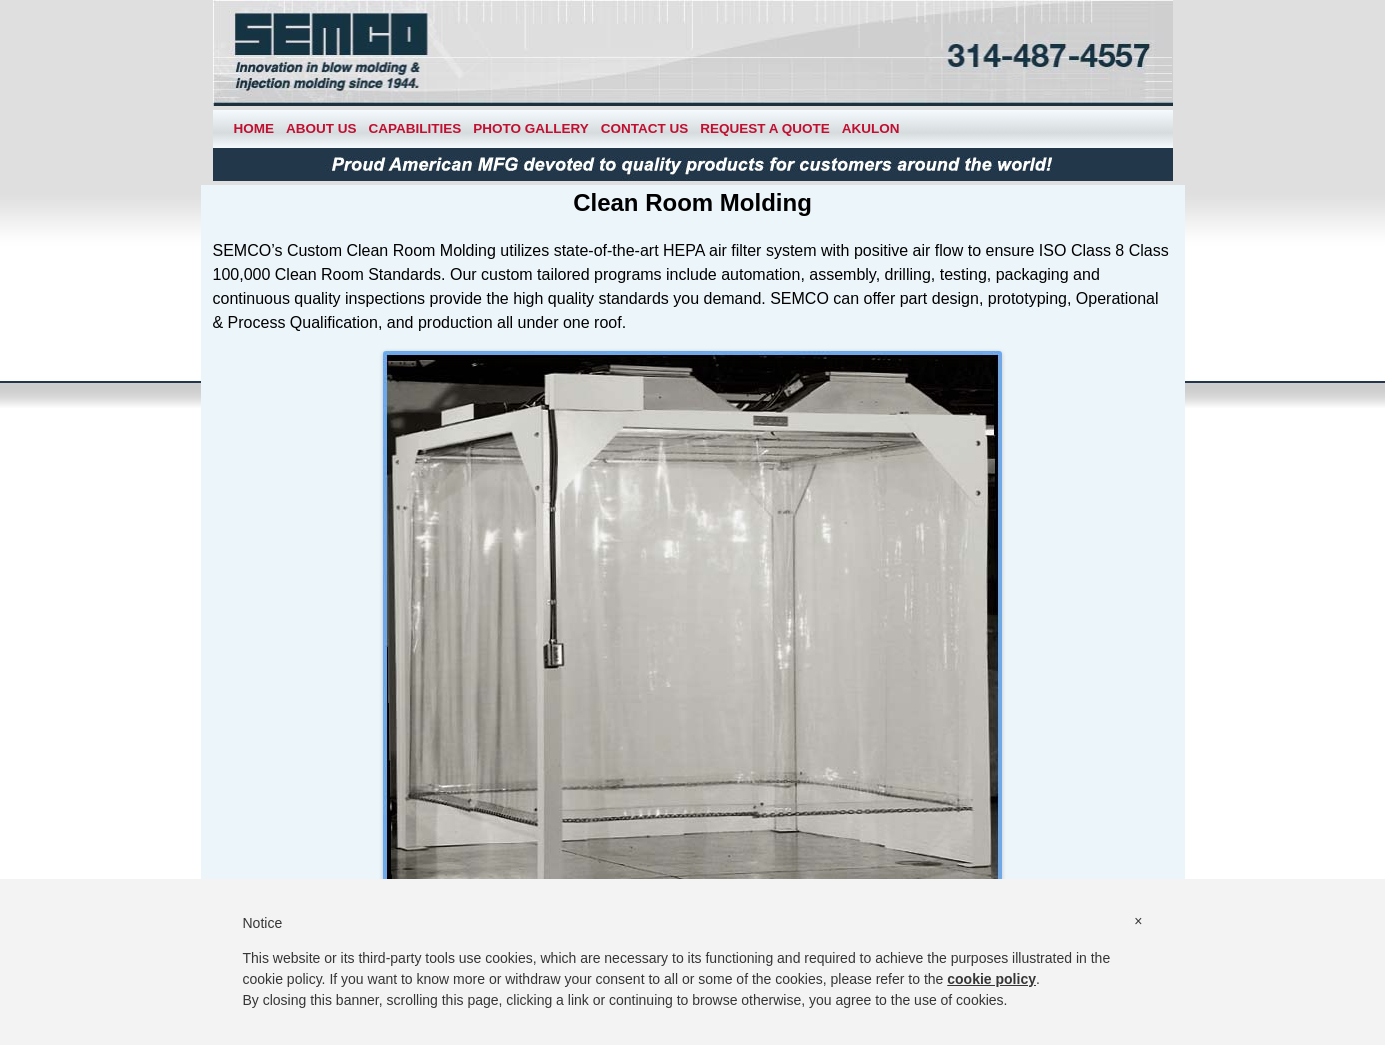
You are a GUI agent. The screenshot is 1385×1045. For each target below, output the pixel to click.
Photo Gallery (531, 128)
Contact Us (645, 128)
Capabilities (415, 128)
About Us (321, 128)
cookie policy (991, 979)
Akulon (871, 128)
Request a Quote (765, 128)
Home (254, 128)
